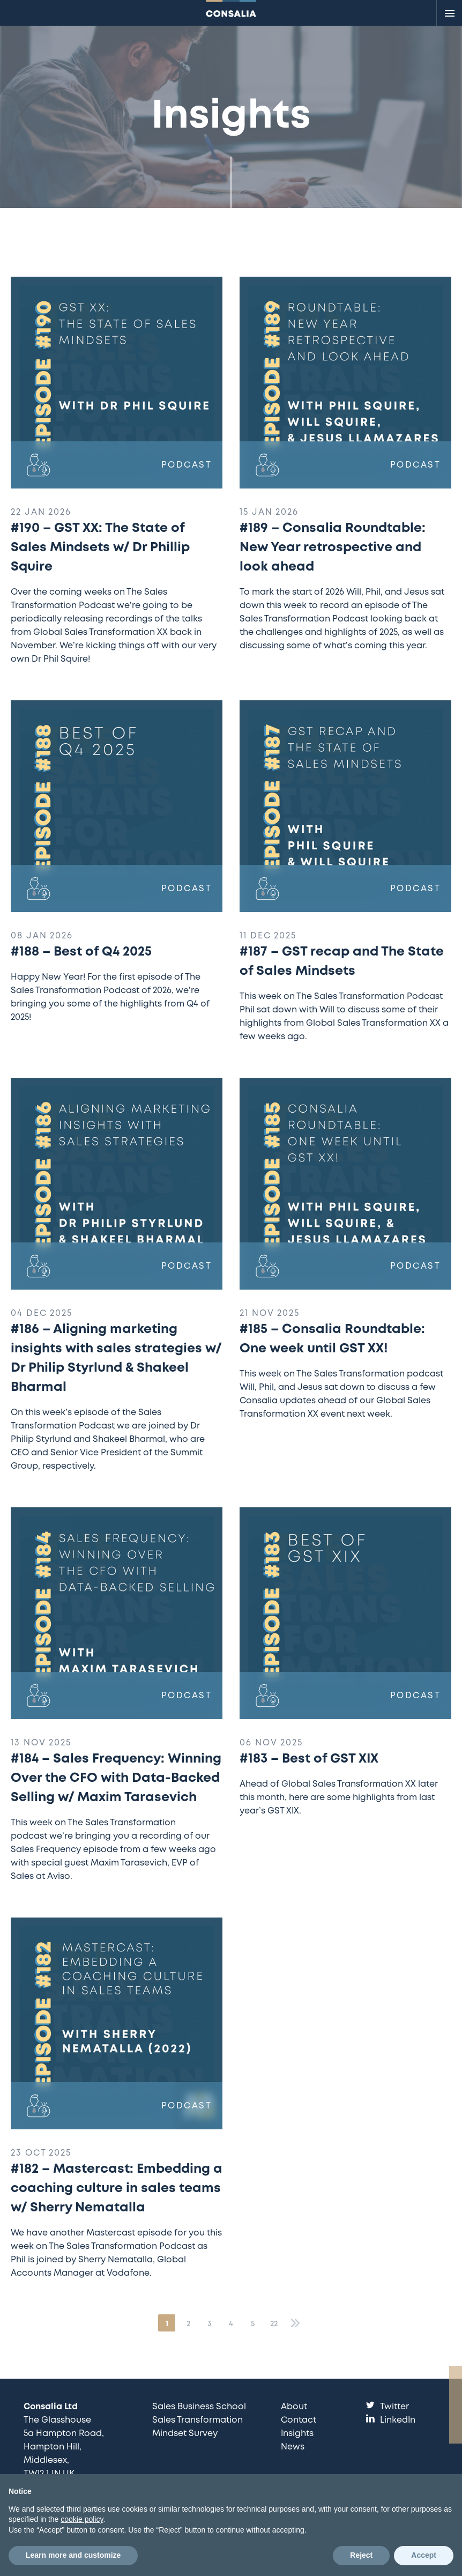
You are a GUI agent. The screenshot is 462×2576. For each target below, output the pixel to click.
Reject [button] (361, 2555)
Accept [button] (423, 2555)
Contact (298, 2420)
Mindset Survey (185, 2434)
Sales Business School (199, 2407)
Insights (297, 2434)
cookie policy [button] (82, 2519)
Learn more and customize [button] (73, 2555)
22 (274, 2324)
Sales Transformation (197, 2420)
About (294, 2407)
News (292, 2447)
